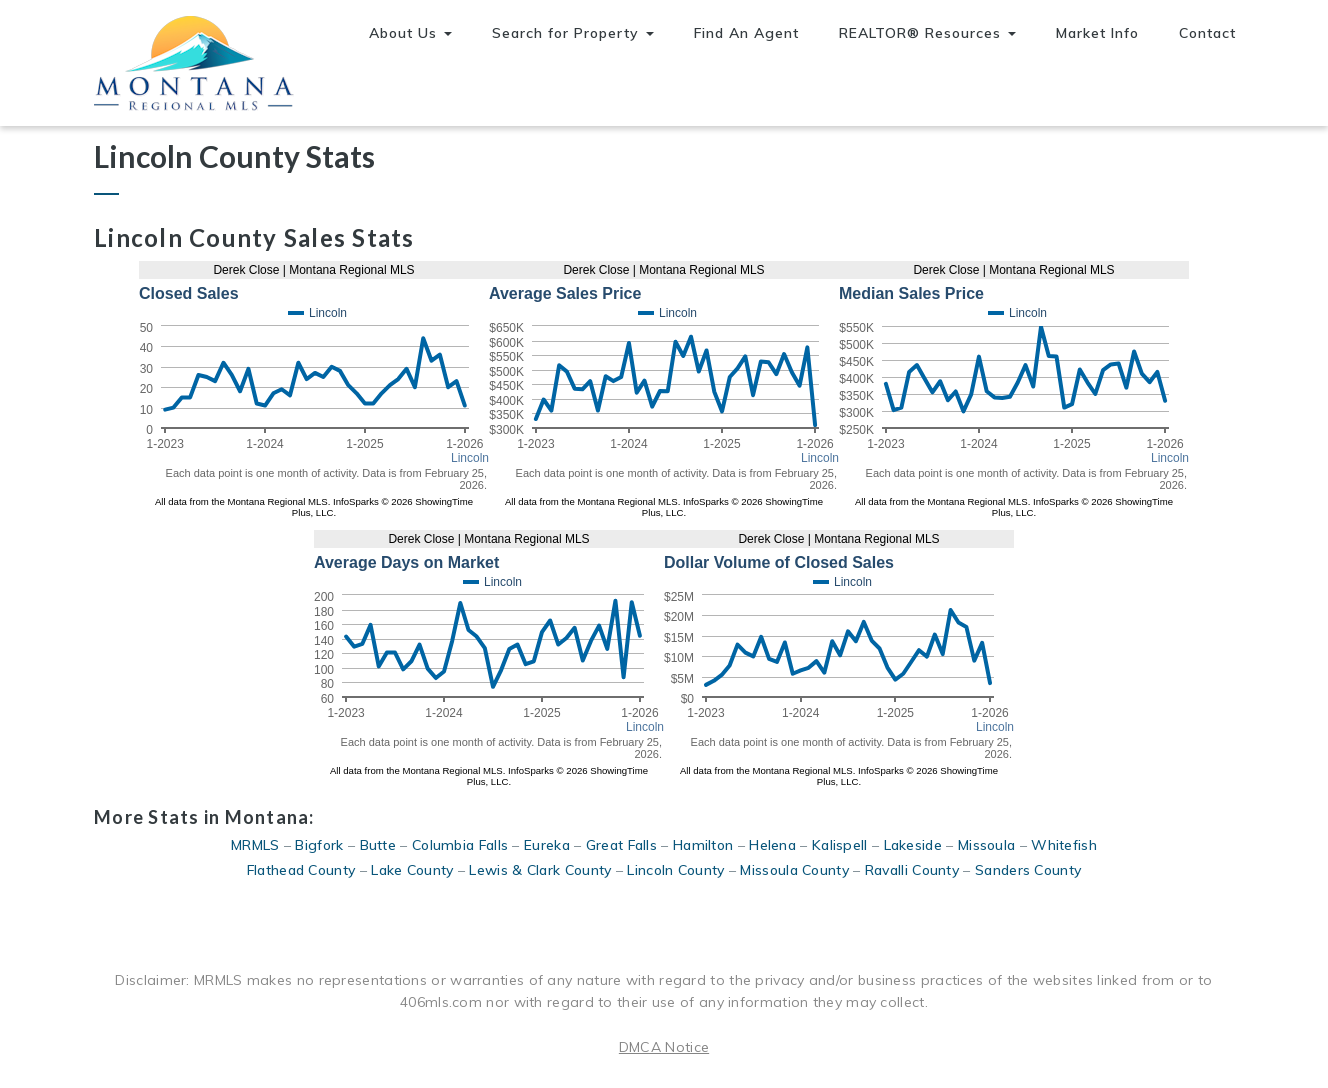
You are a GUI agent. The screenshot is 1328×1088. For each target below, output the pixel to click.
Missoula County (794, 870)
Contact (1207, 33)
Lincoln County (675, 870)
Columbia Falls (460, 845)
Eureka (547, 845)
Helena (772, 845)
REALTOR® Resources (927, 33)
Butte (378, 845)
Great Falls (621, 845)
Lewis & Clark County (540, 870)
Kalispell (840, 845)
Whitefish (1064, 845)
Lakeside (913, 845)
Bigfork (319, 845)
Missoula (986, 845)
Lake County (412, 870)
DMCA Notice (664, 1047)
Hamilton (703, 845)
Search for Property (573, 33)
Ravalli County (912, 870)
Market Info (1097, 33)
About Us (410, 33)
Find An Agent (746, 33)
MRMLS (255, 845)
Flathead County (301, 870)
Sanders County (1028, 870)
